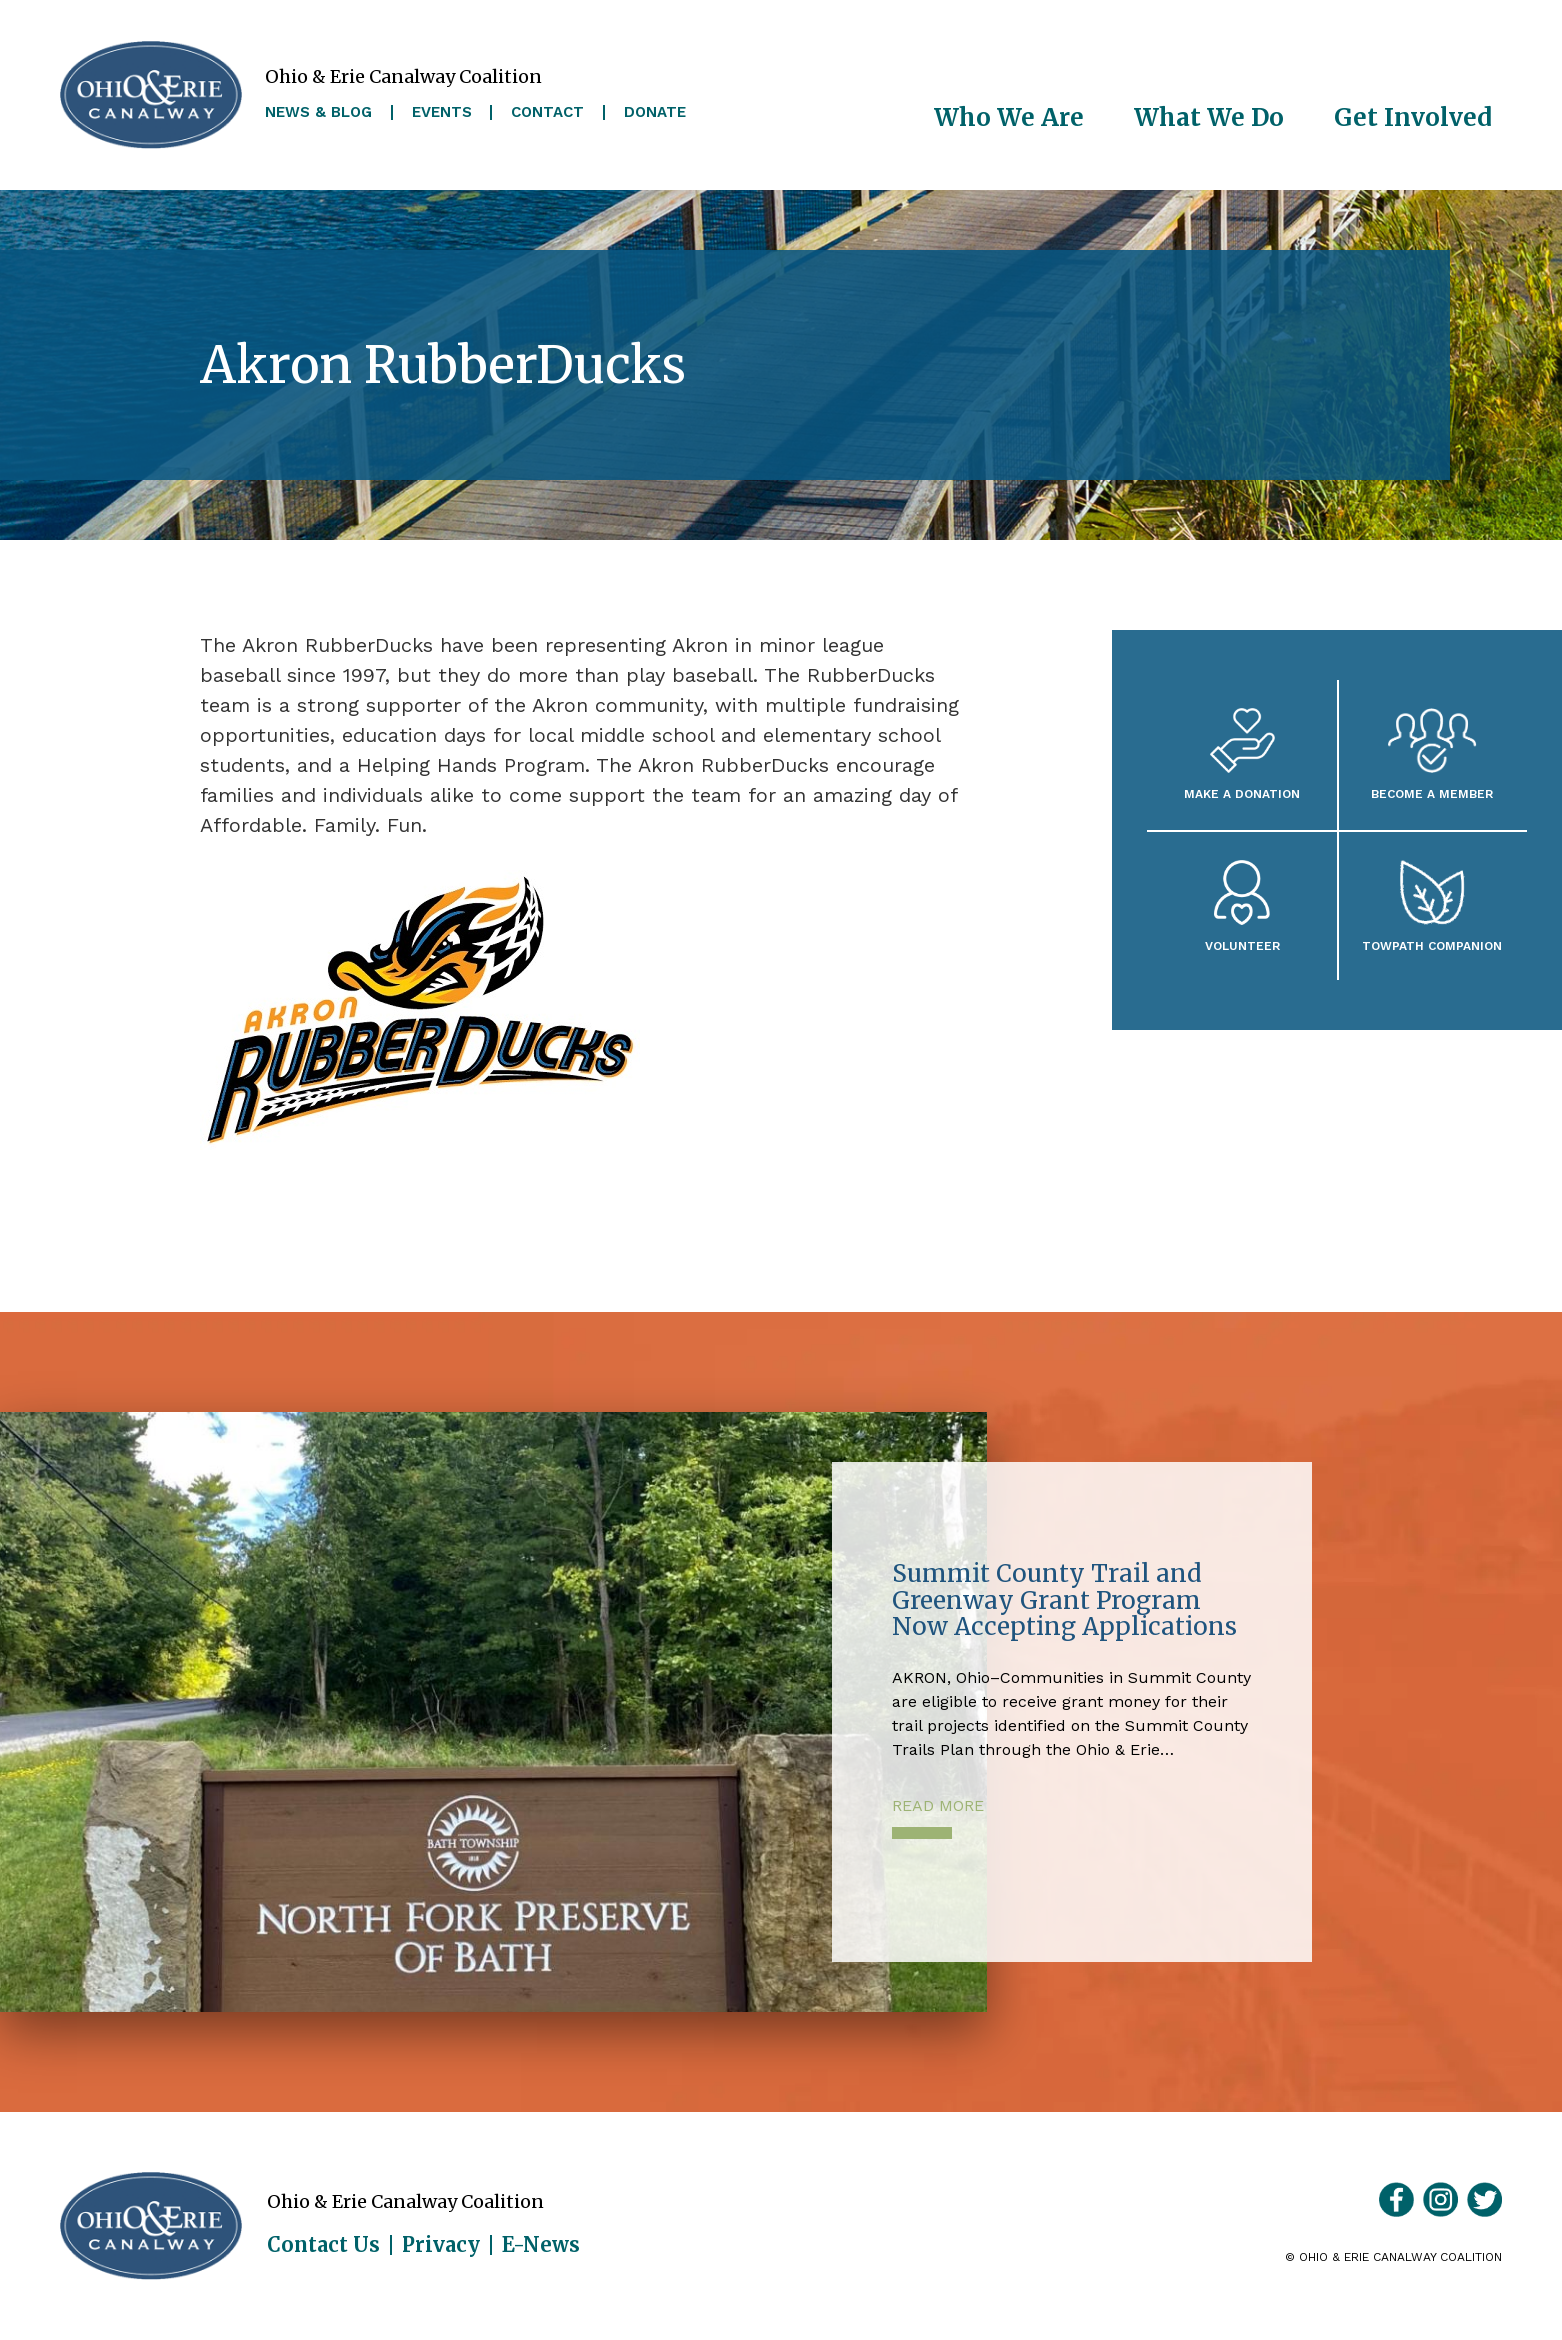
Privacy (441, 2245)
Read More (938, 1805)
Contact (547, 112)
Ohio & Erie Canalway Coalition (151, 2226)
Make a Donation (1242, 793)
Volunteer (1242, 945)
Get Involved (1413, 117)
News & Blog (318, 112)
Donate (655, 112)
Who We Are (1009, 117)
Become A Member (1432, 793)
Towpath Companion (1432, 945)
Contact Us (323, 2245)
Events (442, 112)
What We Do (1209, 117)
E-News (541, 2245)
